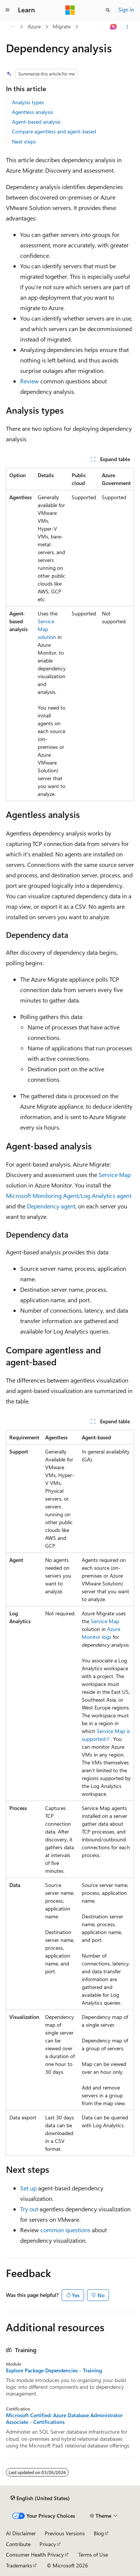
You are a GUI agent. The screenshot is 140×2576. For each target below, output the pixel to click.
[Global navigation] (7, 10)
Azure (34, 26)
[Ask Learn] (113, 27)
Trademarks (19, 2565)
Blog (99, 2533)
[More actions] (127, 27)
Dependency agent (51, 1206)
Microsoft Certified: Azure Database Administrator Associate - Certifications (64, 2418)
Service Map (115, 1175)
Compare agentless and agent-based (54, 131)
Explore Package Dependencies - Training (54, 2370)
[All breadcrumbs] (12, 27)
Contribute (18, 2544)
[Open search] (107, 10)
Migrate (62, 26)
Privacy (48, 2544)
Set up (28, 2188)
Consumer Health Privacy (35, 2554)
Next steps (24, 141)
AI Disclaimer (21, 2533)
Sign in (126, 9)
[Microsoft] (70, 10)
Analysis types (28, 102)
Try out (29, 2209)
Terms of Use (93, 2554)
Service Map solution (47, 629)
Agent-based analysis (36, 121)
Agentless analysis (32, 111)
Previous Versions (65, 2533)
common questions (65, 2230)
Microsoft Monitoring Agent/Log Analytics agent (68, 1195)
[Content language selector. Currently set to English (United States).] (40, 2498)
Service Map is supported (106, 1734)
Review (29, 381)
